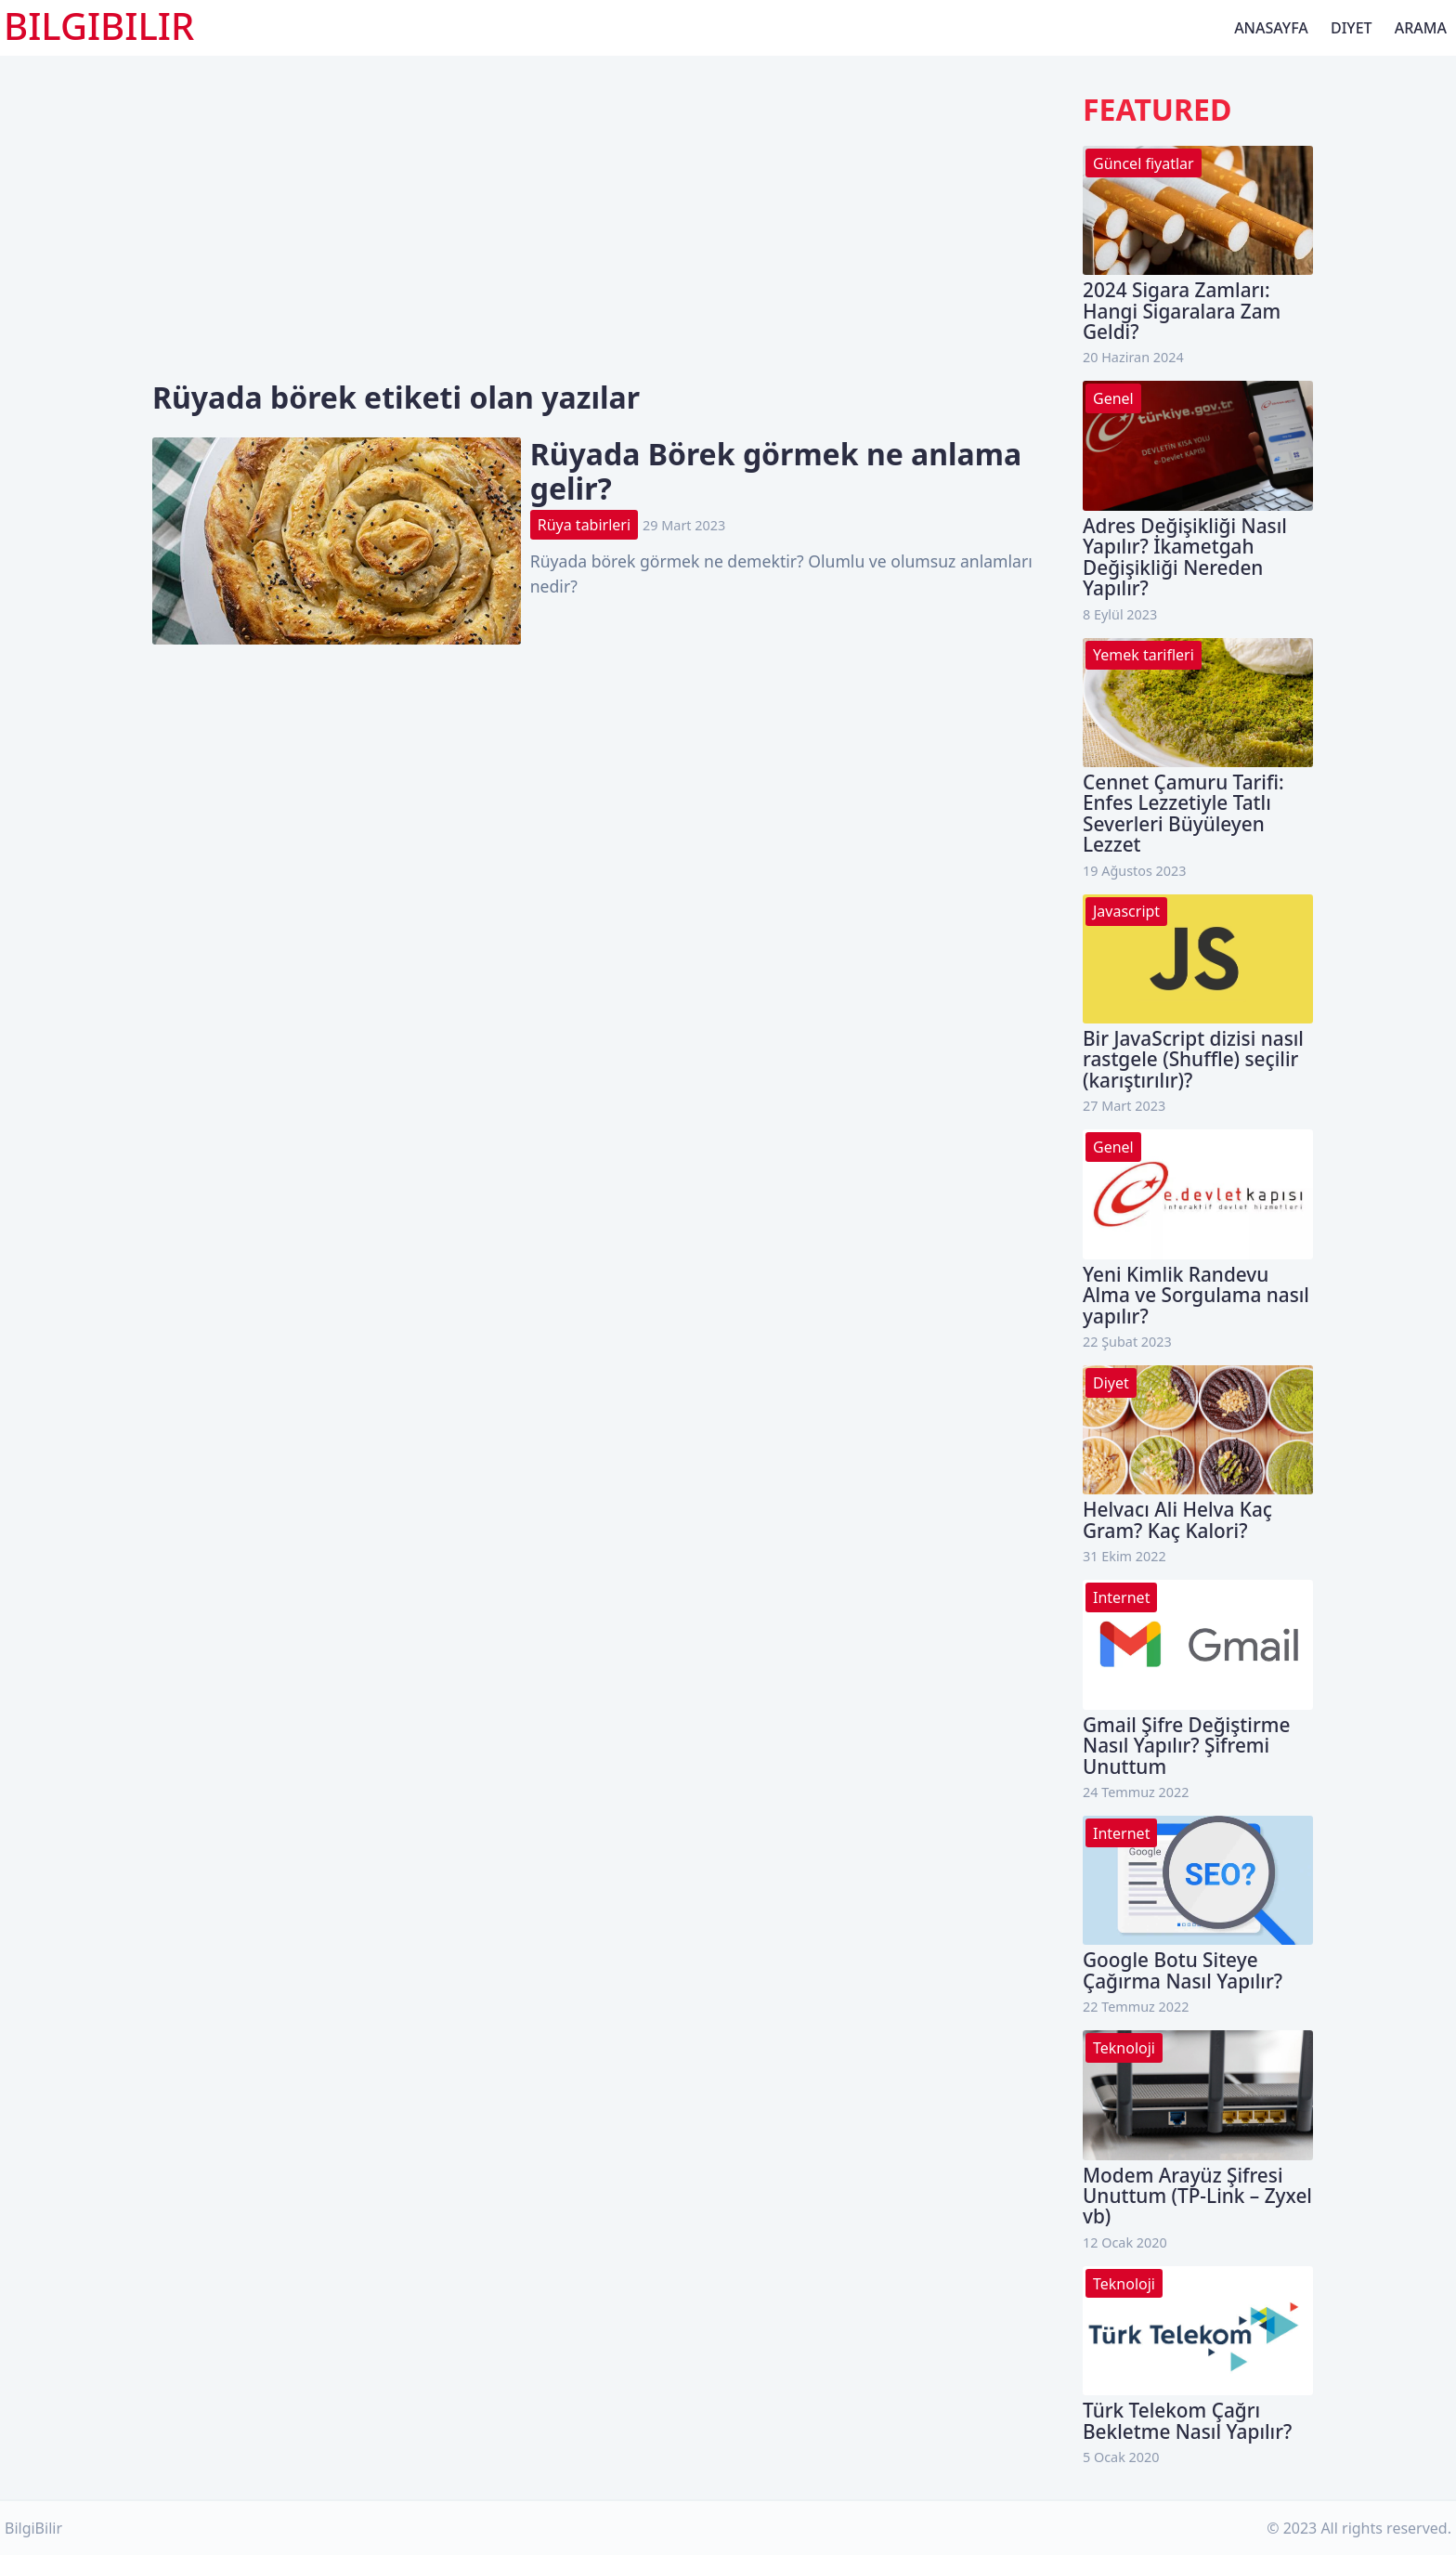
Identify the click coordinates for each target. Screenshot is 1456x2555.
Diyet (1351, 28)
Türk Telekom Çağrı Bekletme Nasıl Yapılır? (1187, 2420)
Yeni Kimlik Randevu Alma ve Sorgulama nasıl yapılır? (1196, 1295)
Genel (1113, 398)
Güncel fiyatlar (1143, 163)
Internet (1121, 1597)
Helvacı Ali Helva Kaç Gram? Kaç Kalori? (1177, 1519)
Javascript (1126, 911)
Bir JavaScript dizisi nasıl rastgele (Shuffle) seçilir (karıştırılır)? (1193, 1059)
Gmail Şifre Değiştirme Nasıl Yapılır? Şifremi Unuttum (1186, 1745)
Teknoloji (1124, 2048)
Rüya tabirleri (584, 525)
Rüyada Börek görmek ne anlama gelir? (775, 471)
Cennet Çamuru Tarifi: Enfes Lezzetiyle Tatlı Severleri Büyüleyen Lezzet (1183, 813)
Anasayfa (1271, 28)
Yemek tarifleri (1143, 655)
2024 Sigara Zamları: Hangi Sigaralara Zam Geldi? (1181, 311)
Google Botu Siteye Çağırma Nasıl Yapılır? (1182, 1970)
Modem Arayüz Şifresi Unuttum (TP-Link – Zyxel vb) (1197, 2196)
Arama (1421, 28)
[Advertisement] (612, 241)
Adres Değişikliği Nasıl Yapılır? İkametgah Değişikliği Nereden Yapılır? (1185, 557)
